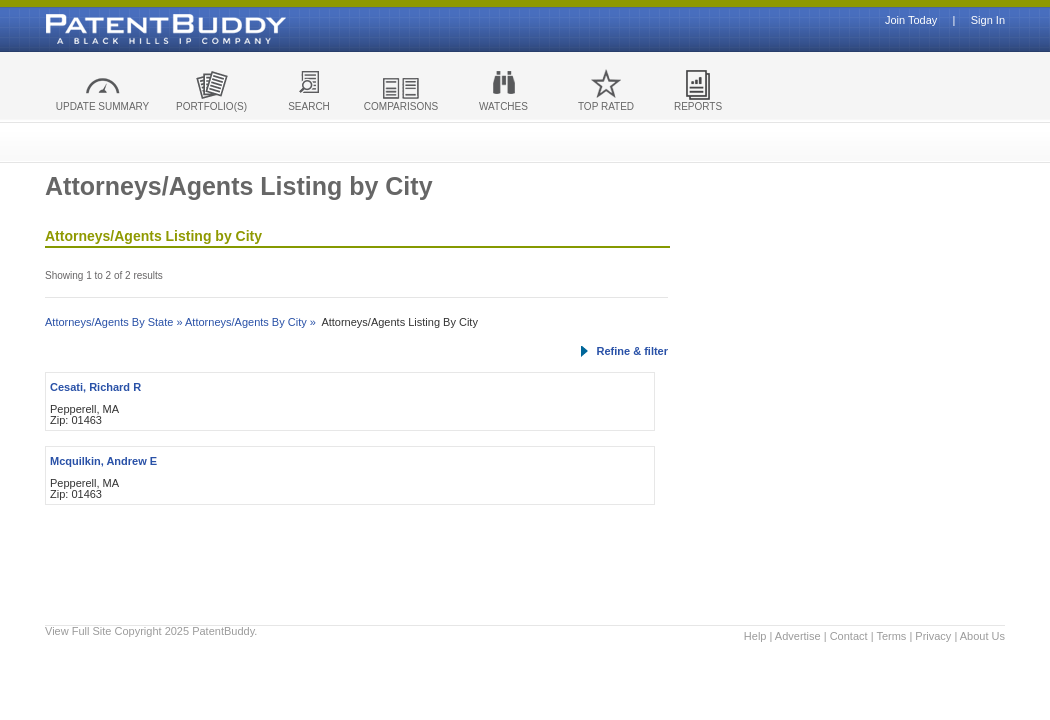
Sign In (988, 20)
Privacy (933, 636)
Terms (891, 636)
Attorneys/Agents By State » (114, 322)
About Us (982, 636)
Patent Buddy (120, 29)
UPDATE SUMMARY (103, 106)
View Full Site (78, 631)
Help (755, 636)
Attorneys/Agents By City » (250, 322)
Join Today (911, 20)
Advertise (798, 636)
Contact (849, 636)
